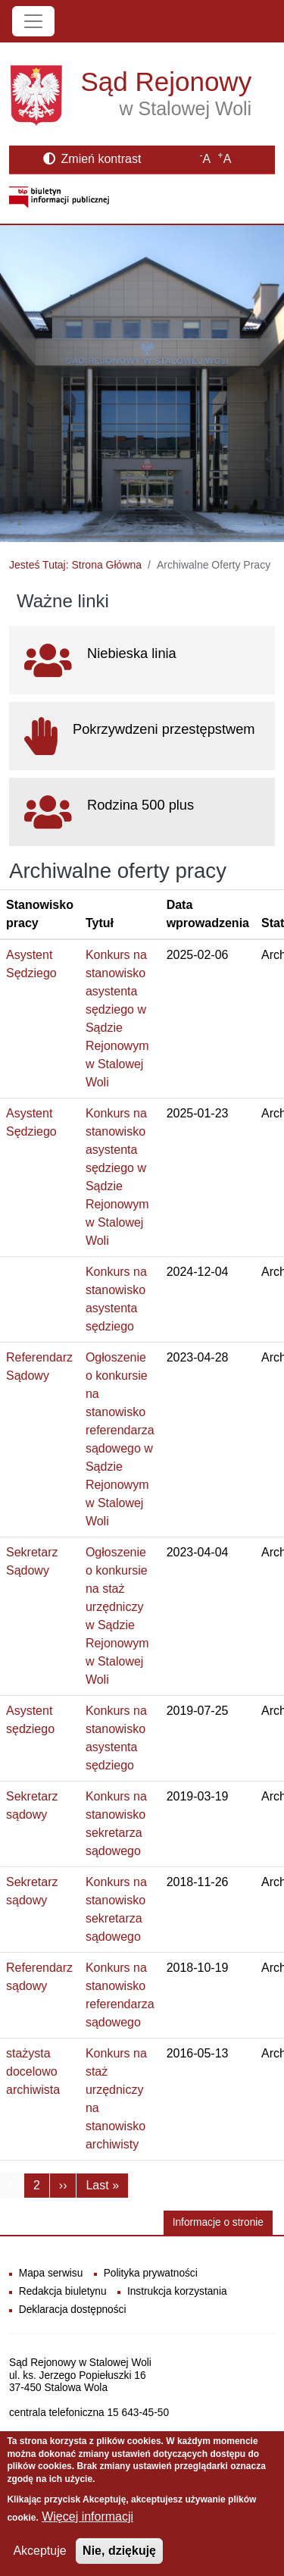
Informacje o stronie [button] (218, 2222)
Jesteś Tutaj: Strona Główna (75, 565)
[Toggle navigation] (33, 21)
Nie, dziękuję (119, 2550)
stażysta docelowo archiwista (33, 2071)
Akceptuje (39, 2550)
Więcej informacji (87, 2516)
